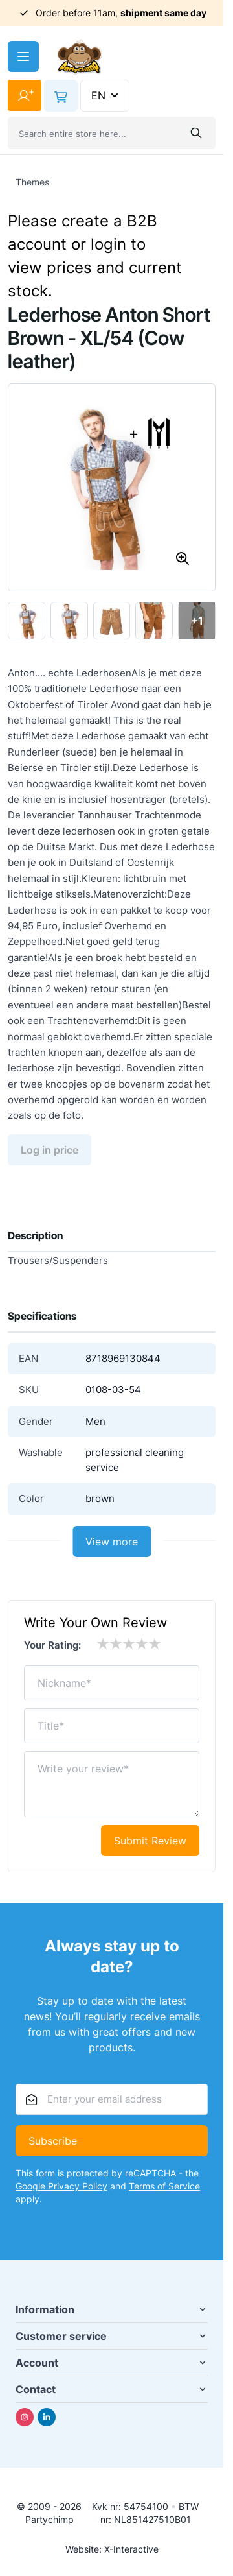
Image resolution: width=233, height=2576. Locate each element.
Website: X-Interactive (112, 2549)
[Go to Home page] (79, 57)
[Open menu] (23, 56)
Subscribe (52, 2140)
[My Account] (24, 95)
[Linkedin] (47, 2417)
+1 (197, 620)
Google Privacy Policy (61, 2185)
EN (106, 95)
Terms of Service (164, 2185)
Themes (32, 181)
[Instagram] (25, 2417)
